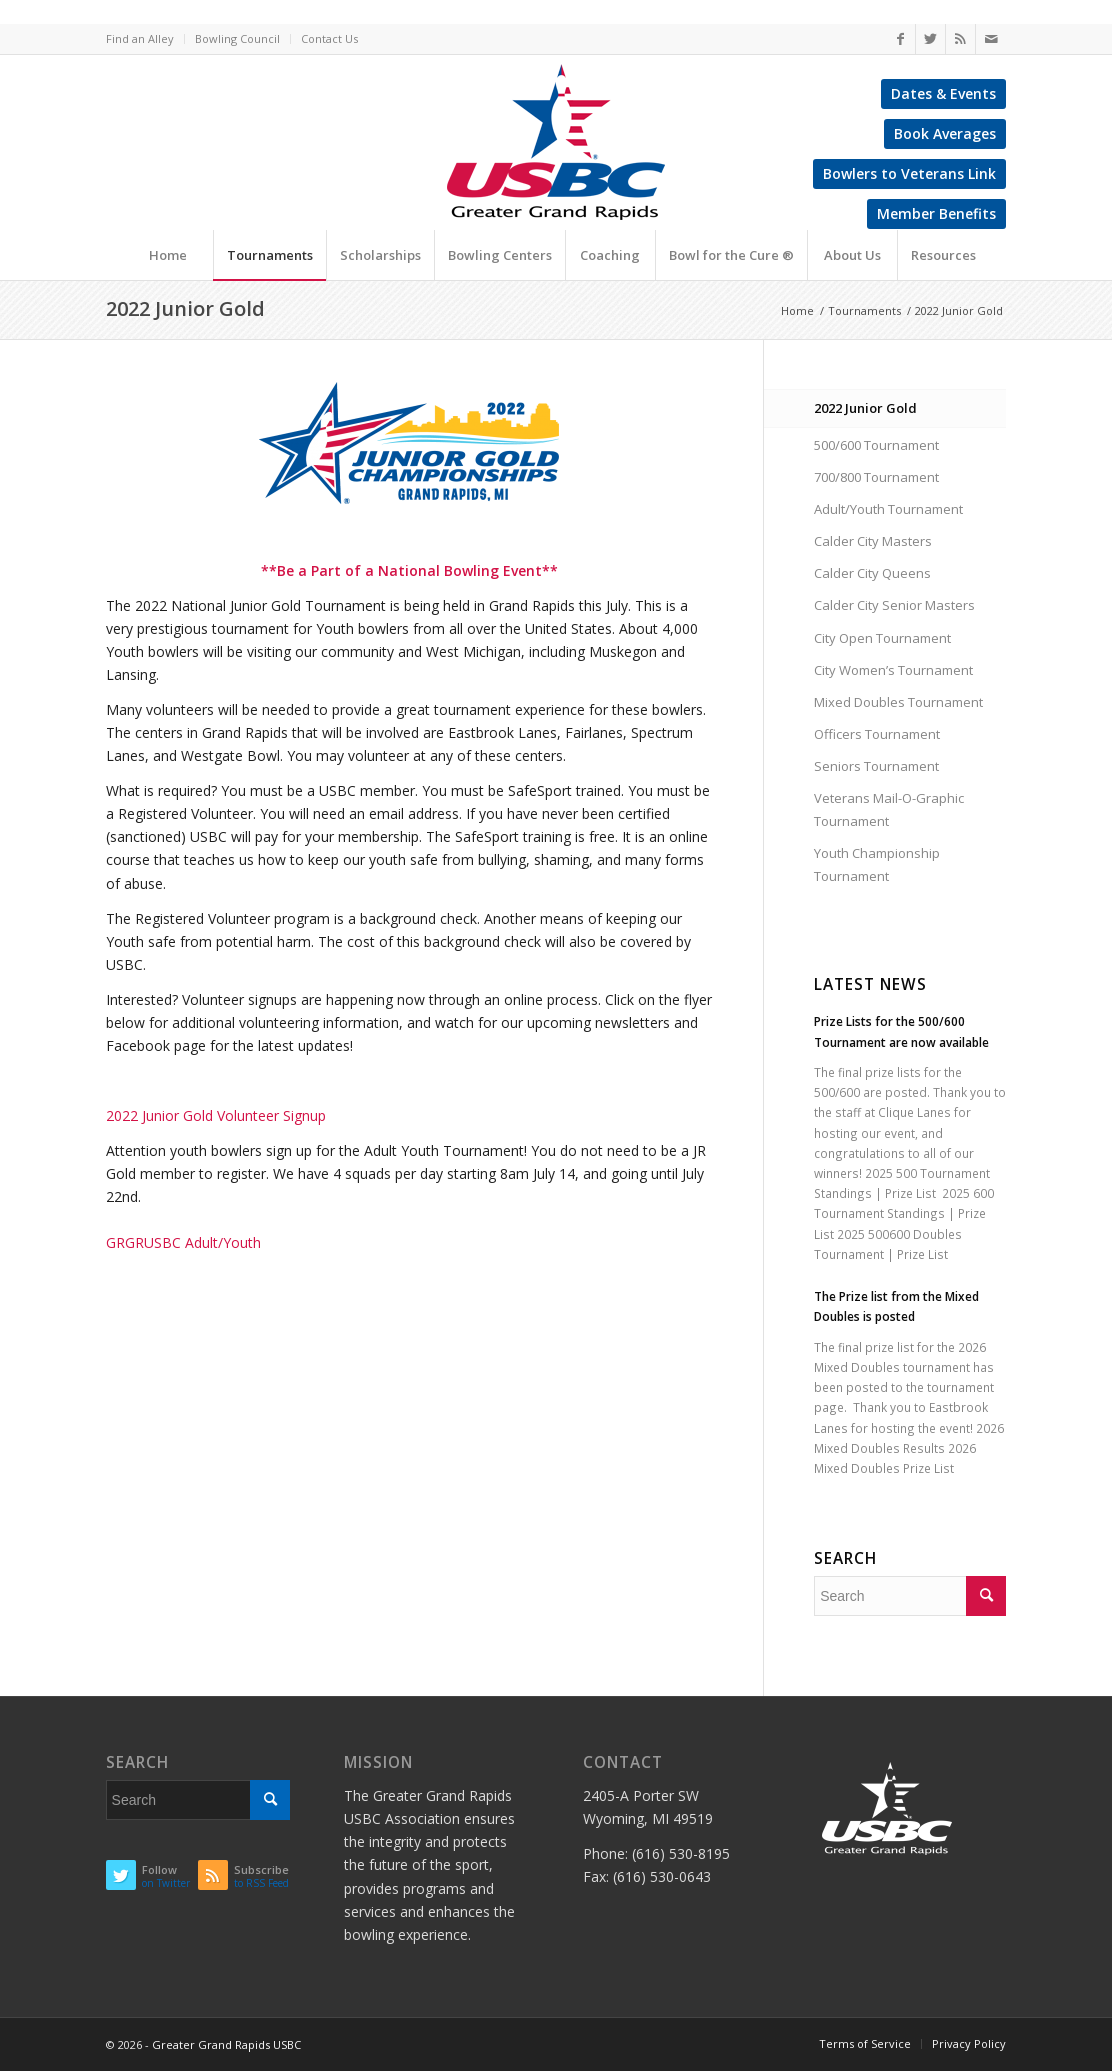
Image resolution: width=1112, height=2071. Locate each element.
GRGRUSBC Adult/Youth (183, 1242)
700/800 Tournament (876, 477)
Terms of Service (865, 2043)
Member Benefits (936, 213)
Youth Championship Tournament (877, 864)
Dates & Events (943, 93)
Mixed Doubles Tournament (898, 702)
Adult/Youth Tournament (888, 509)
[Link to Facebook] (900, 39)
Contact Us (329, 38)
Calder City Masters (873, 541)
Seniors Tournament (876, 766)
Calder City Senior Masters (894, 605)
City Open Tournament (882, 638)
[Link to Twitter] (930, 39)
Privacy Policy (969, 2043)
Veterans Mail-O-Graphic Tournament (889, 809)
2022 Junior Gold (185, 308)
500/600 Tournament (876, 445)
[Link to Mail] (991, 39)
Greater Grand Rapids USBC (226, 2044)
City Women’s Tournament (893, 670)
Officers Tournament (877, 734)
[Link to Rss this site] (960, 39)
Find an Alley (140, 38)
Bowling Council (237, 38)
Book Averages (945, 133)
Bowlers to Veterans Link (909, 173)
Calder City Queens (872, 573)
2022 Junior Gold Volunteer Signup (216, 1115)
